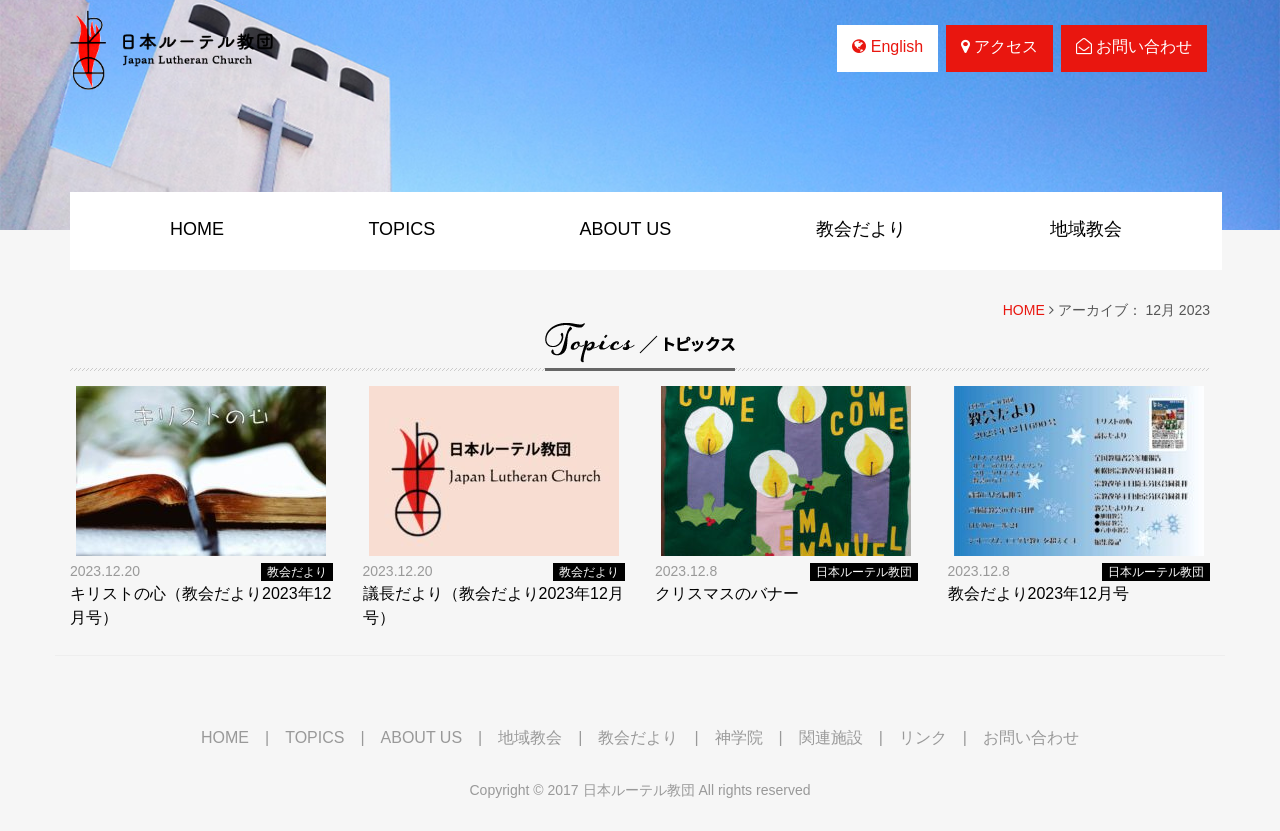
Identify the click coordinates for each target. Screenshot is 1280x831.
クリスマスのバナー (727, 593)
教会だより (861, 229)
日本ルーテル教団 (864, 572)
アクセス (999, 46)
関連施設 (831, 737)
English (887, 46)
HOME (197, 229)
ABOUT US (626, 229)
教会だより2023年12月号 (1038, 593)
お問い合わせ (1134, 46)
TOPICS (401, 229)
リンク (923, 737)
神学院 (739, 737)
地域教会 (1086, 229)
